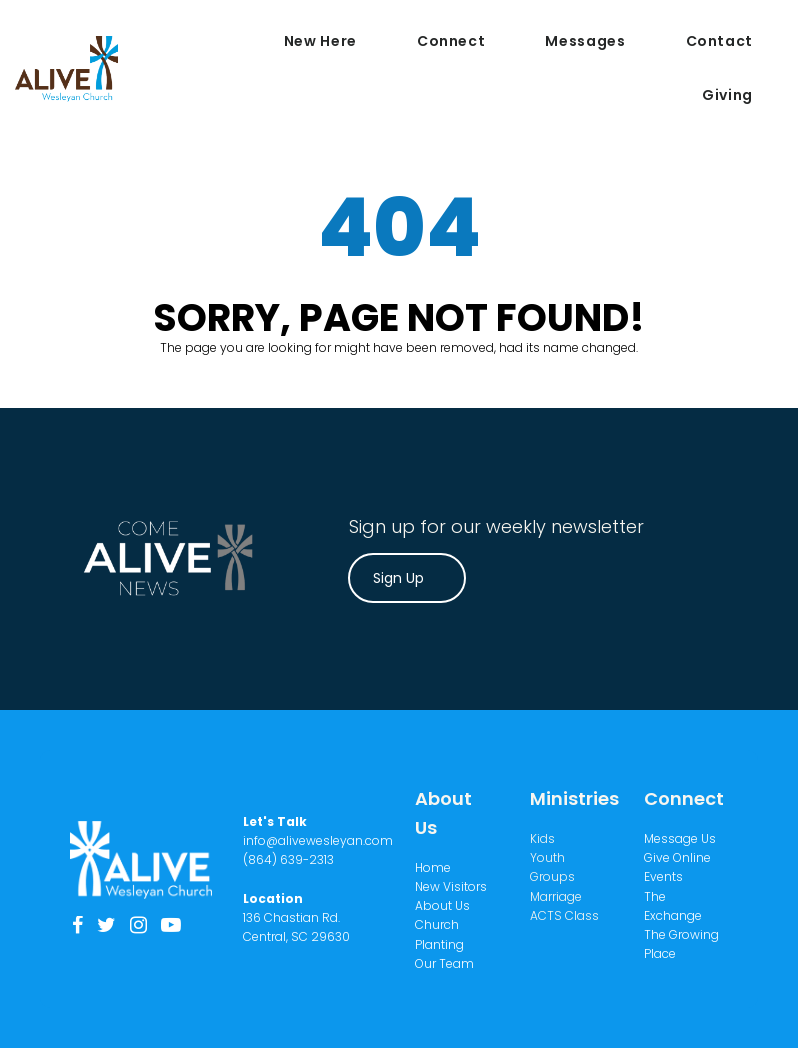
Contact (719, 41)
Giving (727, 95)
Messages (585, 41)
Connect (451, 41)
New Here (320, 41)
